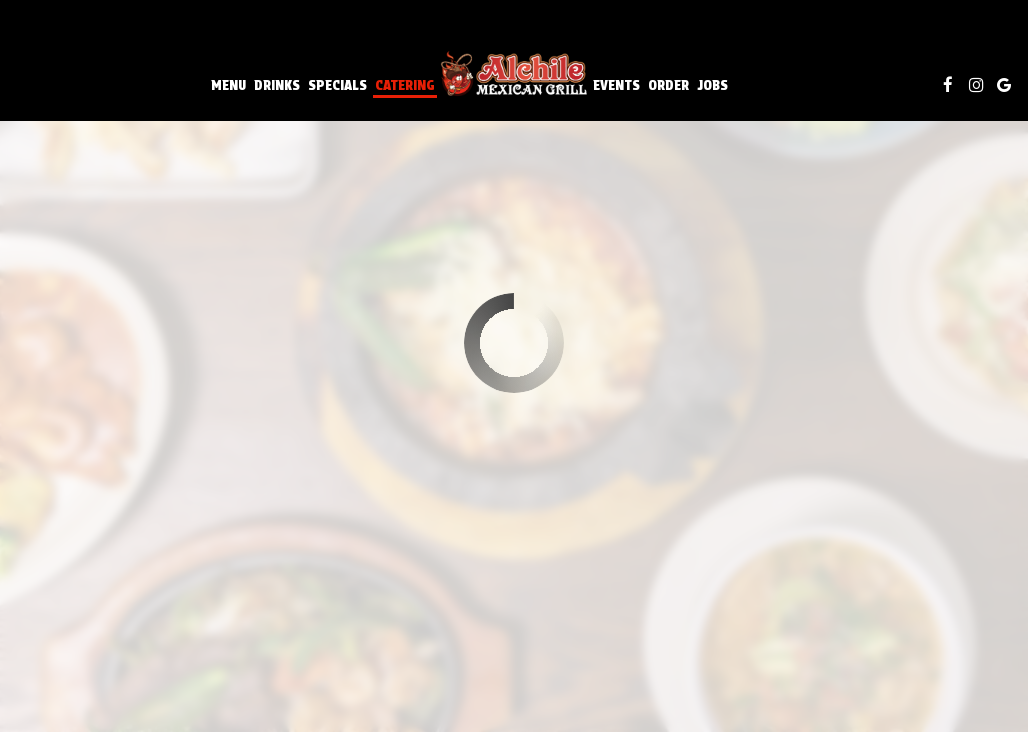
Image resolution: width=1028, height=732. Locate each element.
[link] (514, 74)
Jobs (712, 85)
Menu (228, 85)
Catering (405, 85)
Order (668, 85)
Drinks (277, 85)
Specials (337, 85)
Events (616, 85)
